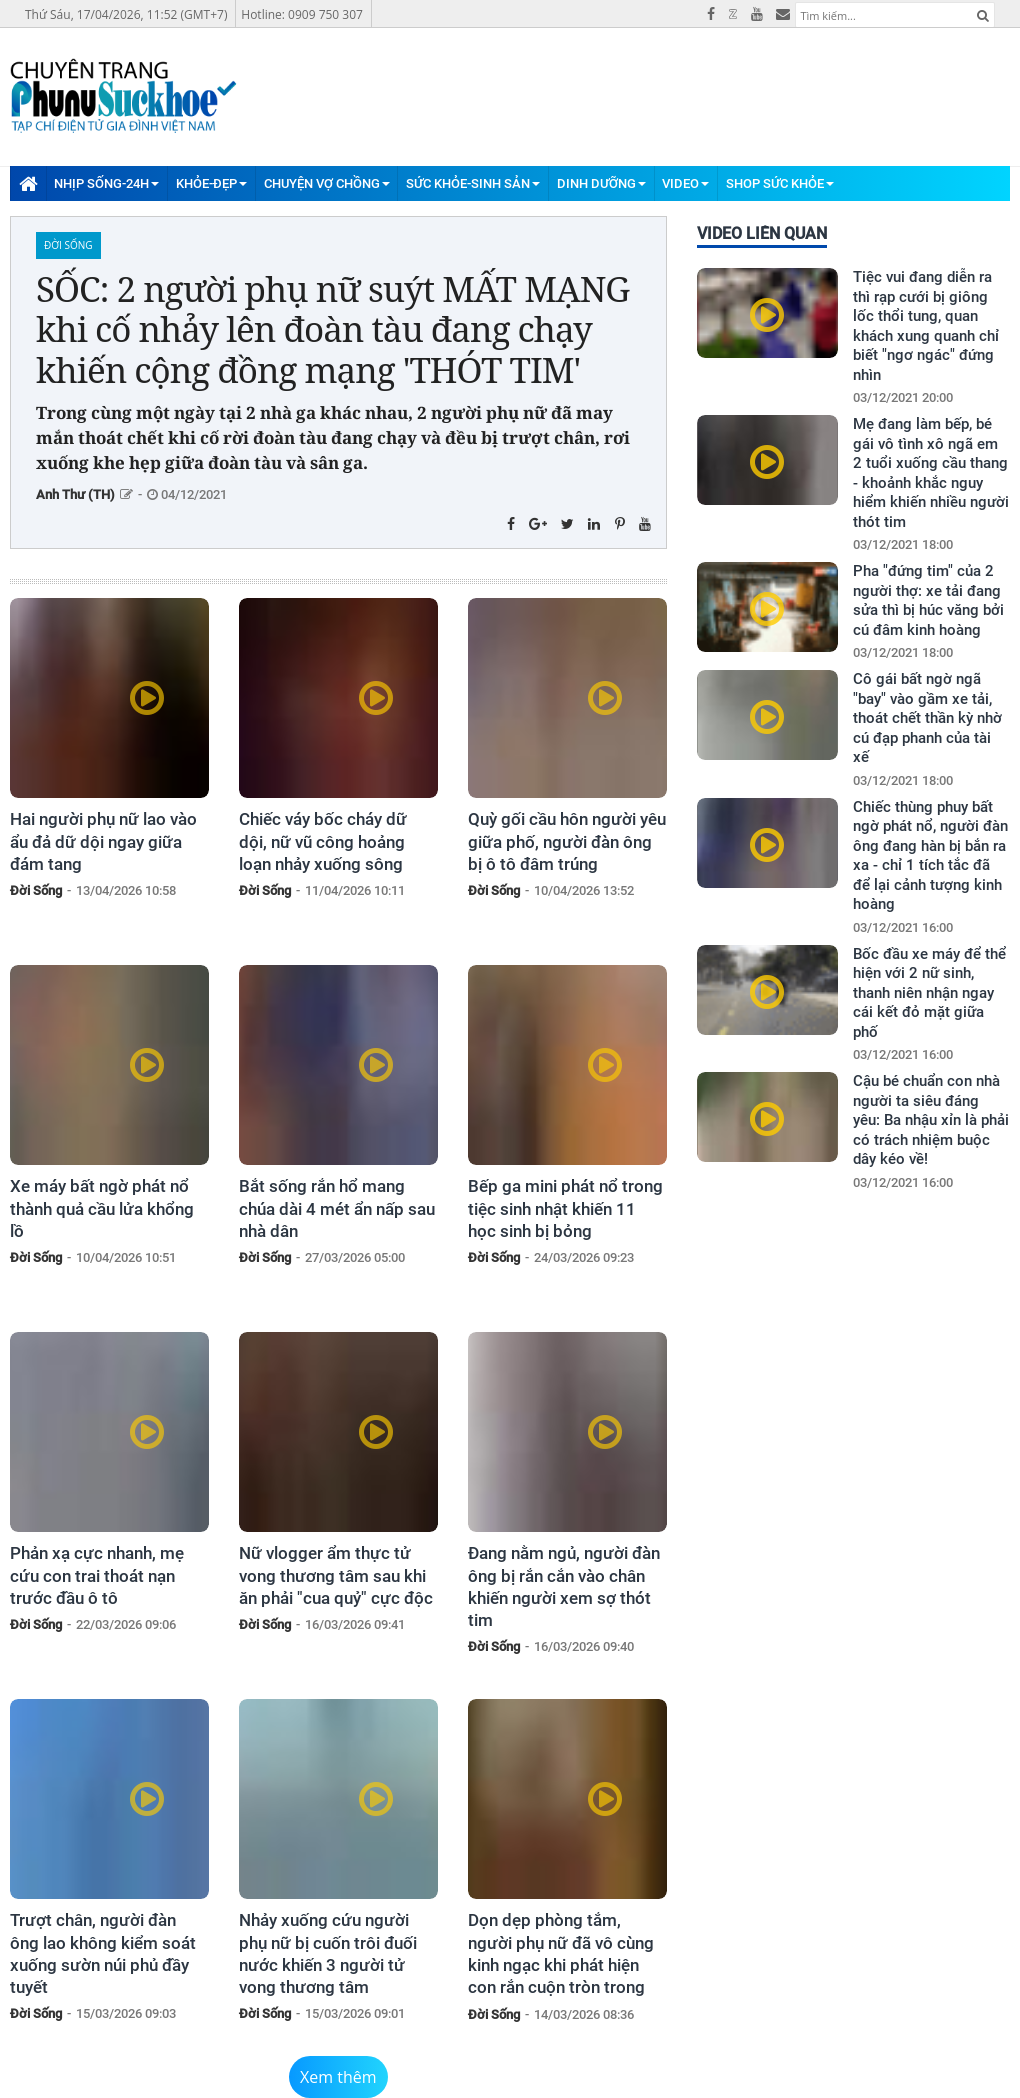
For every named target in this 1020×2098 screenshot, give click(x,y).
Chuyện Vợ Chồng (327, 183)
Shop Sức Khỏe (780, 183)
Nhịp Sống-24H (106, 183)
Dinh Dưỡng (601, 183)
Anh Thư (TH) (75, 494)
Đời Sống (68, 245)
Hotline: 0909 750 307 (302, 14)
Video (685, 183)
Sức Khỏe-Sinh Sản (473, 183)
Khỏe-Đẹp (211, 183)
